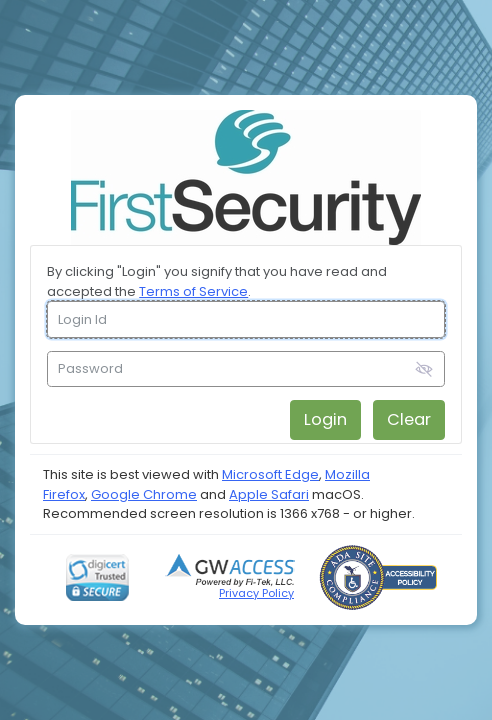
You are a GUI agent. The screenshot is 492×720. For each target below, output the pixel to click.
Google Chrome (144, 494)
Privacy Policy (256, 593)
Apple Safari (269, 494)
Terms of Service (193, 291)
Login (325, 419)
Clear (409, 419)
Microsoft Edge (270, 474)
